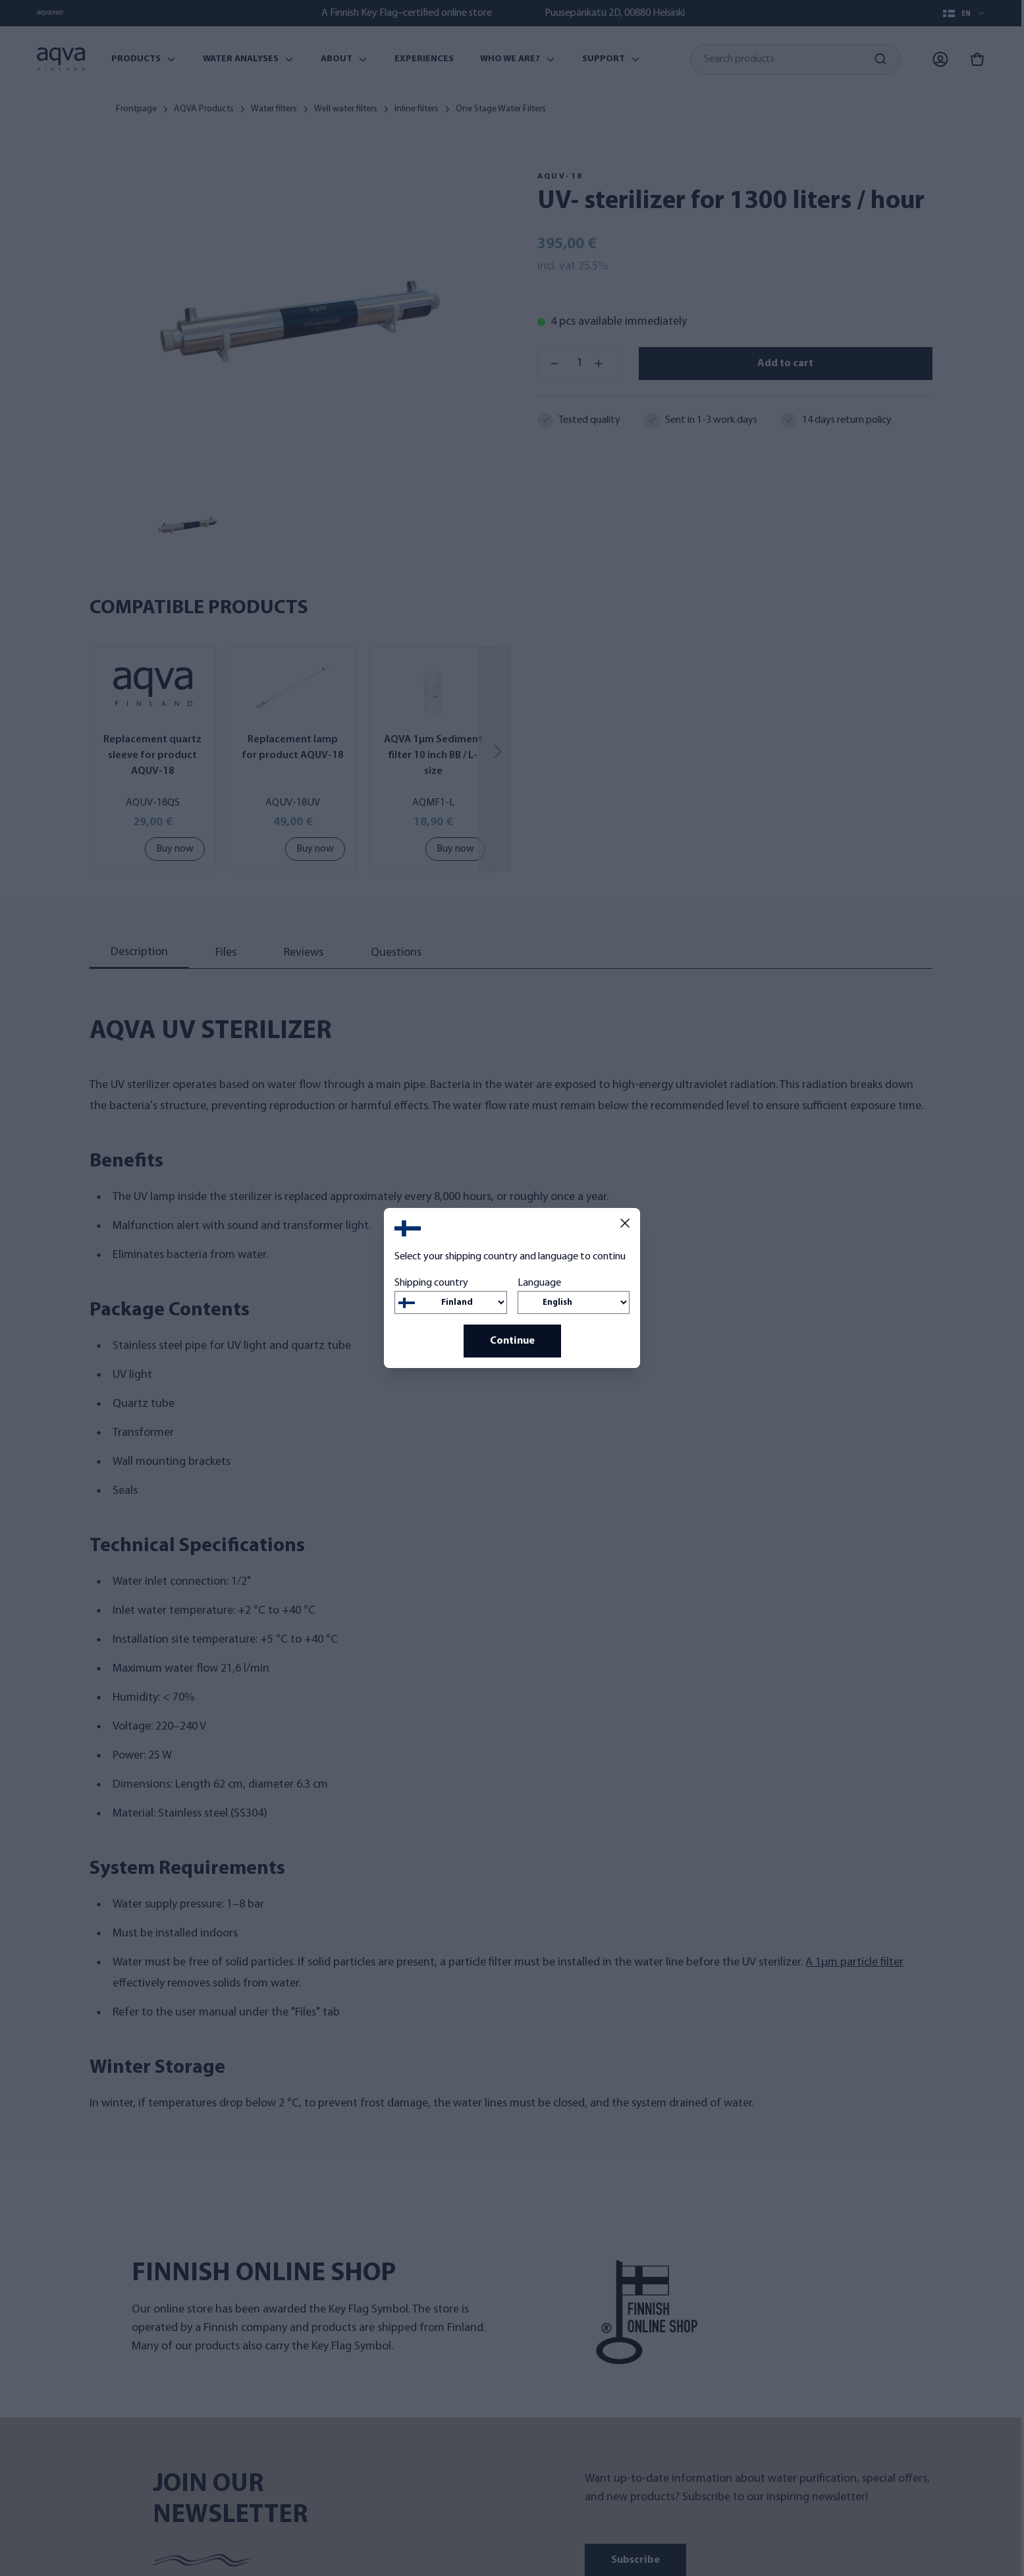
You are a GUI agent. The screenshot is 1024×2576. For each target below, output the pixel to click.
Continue (512, 1341)
